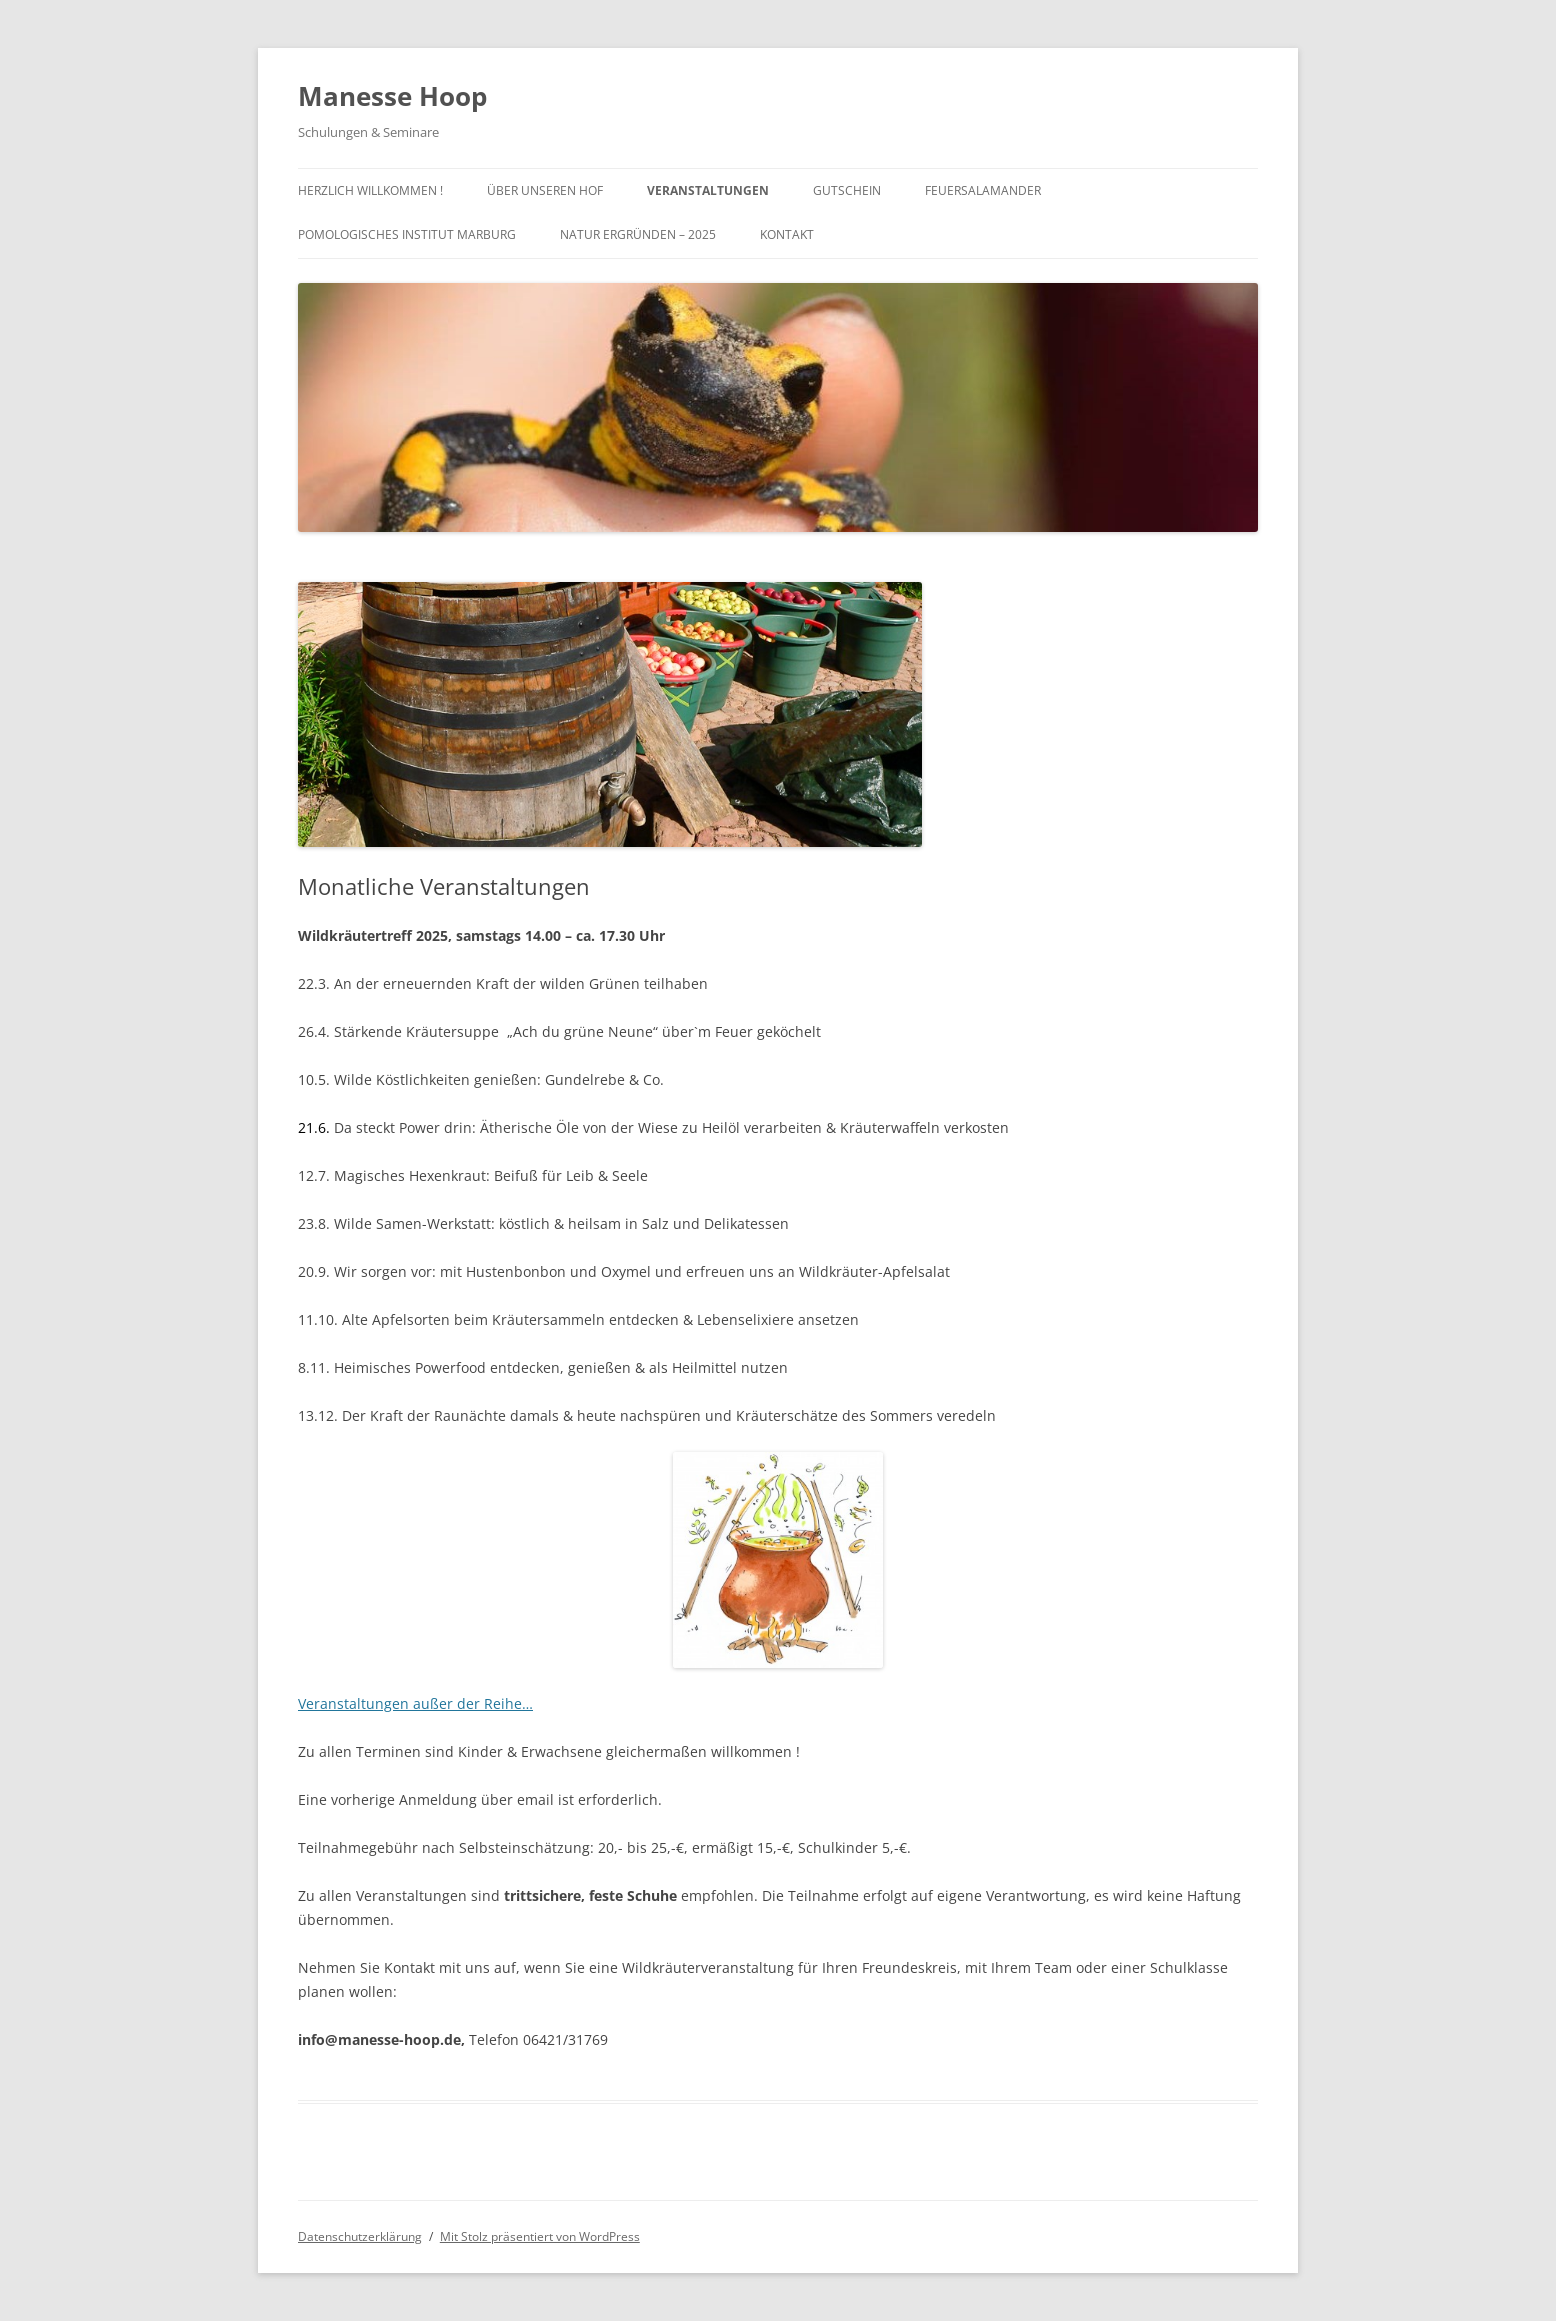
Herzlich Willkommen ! (370, 190)
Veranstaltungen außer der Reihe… (415, 1703)
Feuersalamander (983, 190)
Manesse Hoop (392, 96)
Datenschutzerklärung (360, 2236)
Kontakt (787, 234)
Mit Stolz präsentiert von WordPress (540, 2236)
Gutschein (847, 190)
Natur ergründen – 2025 (638, 234)
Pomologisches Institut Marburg (407, 234)
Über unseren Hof (545, 190)
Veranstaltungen (708, 190)
